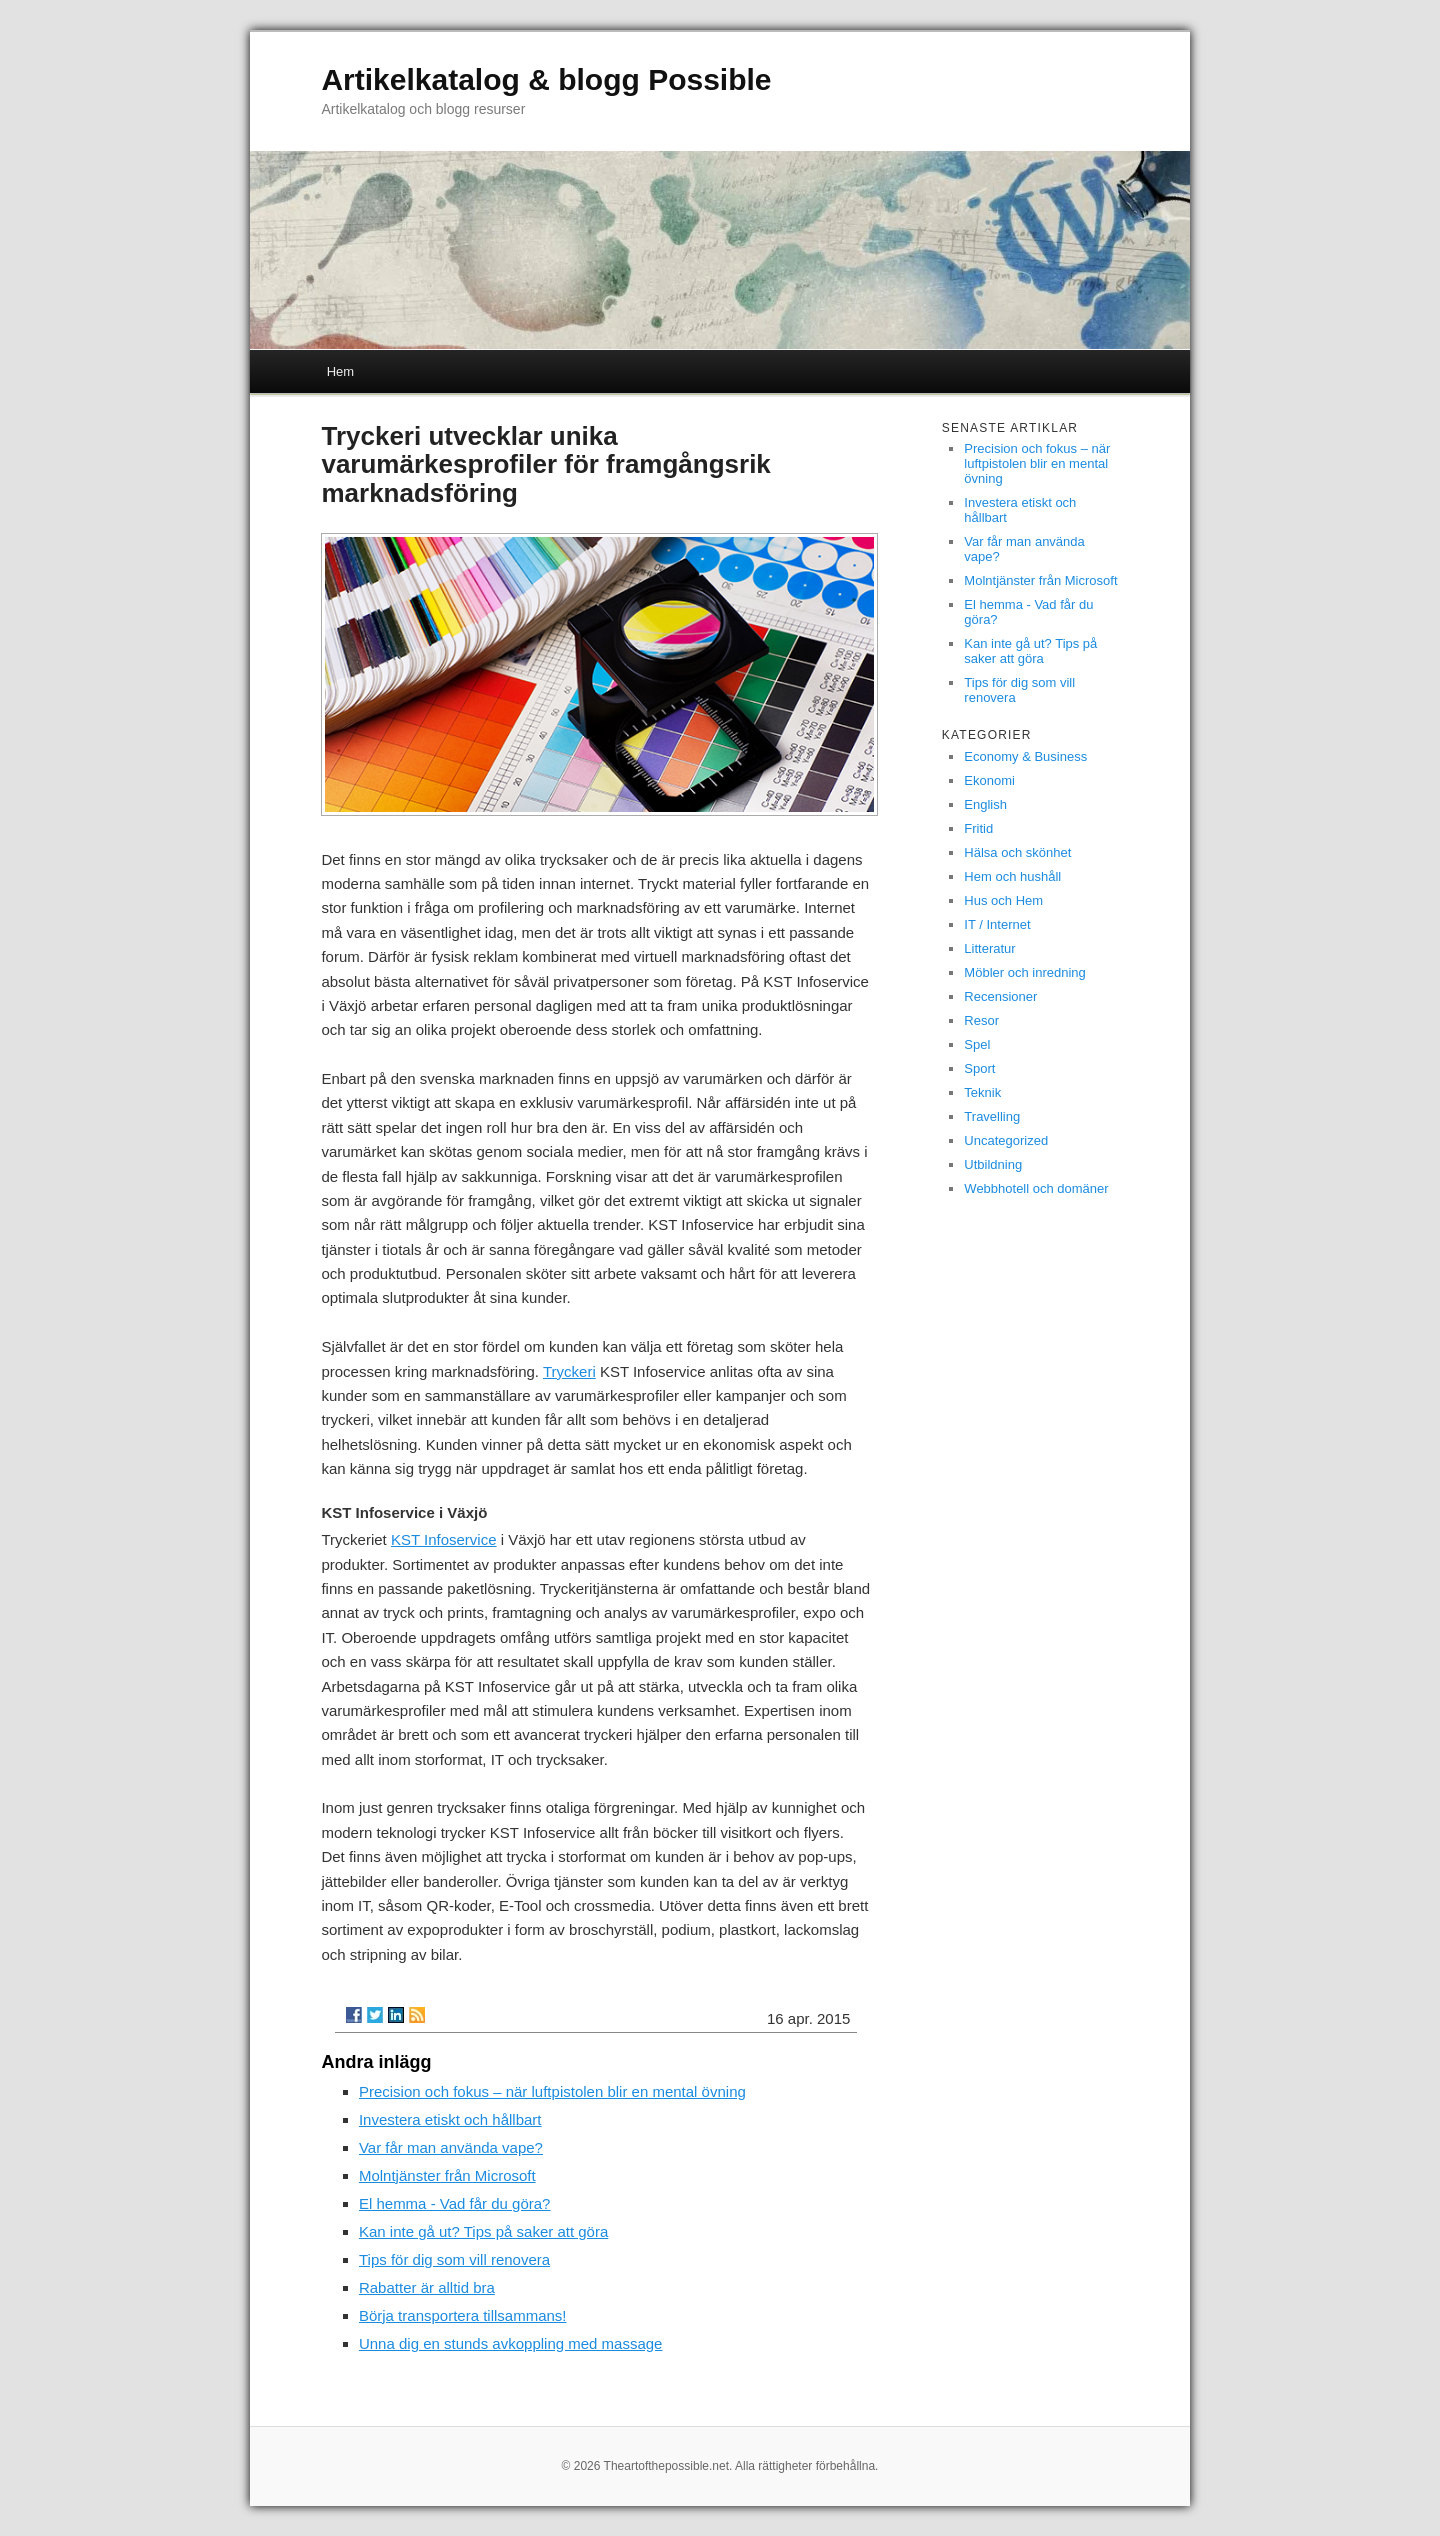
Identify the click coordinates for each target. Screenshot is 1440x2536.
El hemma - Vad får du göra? (454, 2203)
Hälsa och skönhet (1017, 852)
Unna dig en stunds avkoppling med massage (511, 2343)
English (985, 804)
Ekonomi (989, 780)
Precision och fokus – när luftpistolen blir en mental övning (552, 2091)
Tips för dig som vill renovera (454, 2259)
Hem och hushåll (1012, 876)
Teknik (982, 1092)
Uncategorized (1006, 1140)
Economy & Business (1025, 756)
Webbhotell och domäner (1036, 1188)
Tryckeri (569, 1371)
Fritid (978, 828)
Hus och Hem (1003, 900)
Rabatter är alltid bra (427, 2287)
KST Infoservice (444, 1539)
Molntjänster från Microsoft (447, 2175)
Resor (981, 1020)
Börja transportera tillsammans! (463, 2315)
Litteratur (989, 948)
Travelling (992, 1116)
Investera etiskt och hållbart (450, 2119)
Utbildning (993, 1164)
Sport (979, 1068)
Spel (977, 1044)
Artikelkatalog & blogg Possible (546, 79)
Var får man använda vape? (451, 2147)
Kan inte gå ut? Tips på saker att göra (483, 2231)
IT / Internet (997, 924)
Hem (340, 371)
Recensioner (1000, 996)
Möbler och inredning (1024, 972)
